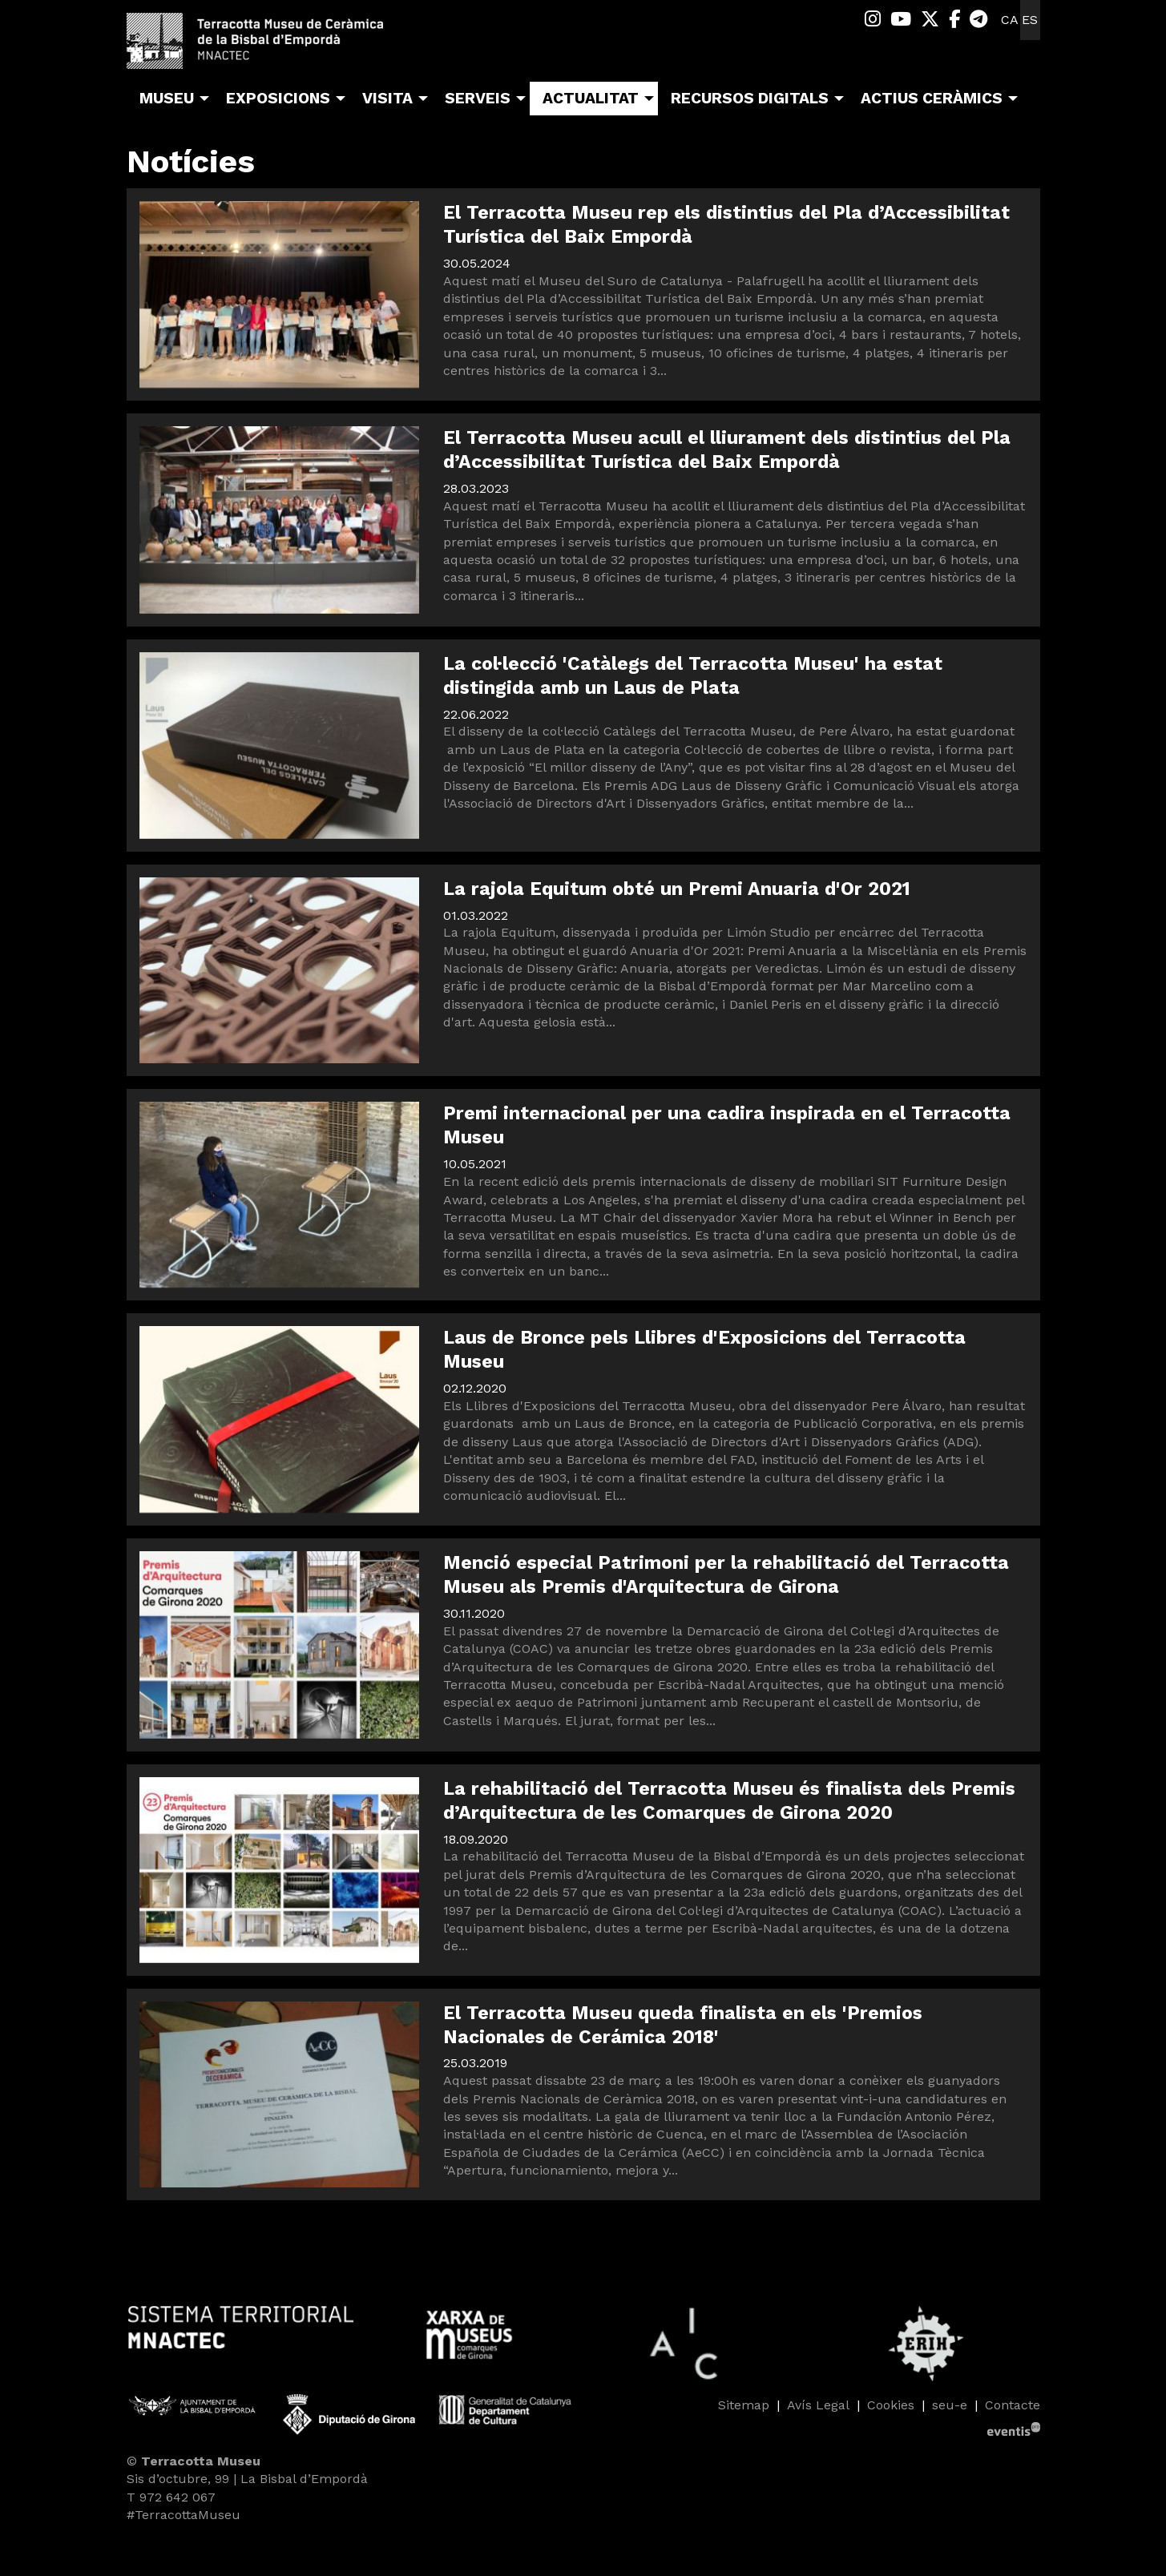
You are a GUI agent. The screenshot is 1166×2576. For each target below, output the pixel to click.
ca (1010, 19)
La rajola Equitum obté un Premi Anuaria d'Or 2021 (676, 889)
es (1030, 19)
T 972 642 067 (171, 2497)
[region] (583, 2343)
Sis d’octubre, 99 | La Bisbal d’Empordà (247, 2478)
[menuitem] (873, 19)
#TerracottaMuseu (183, 2514)
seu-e (949, 2405)
